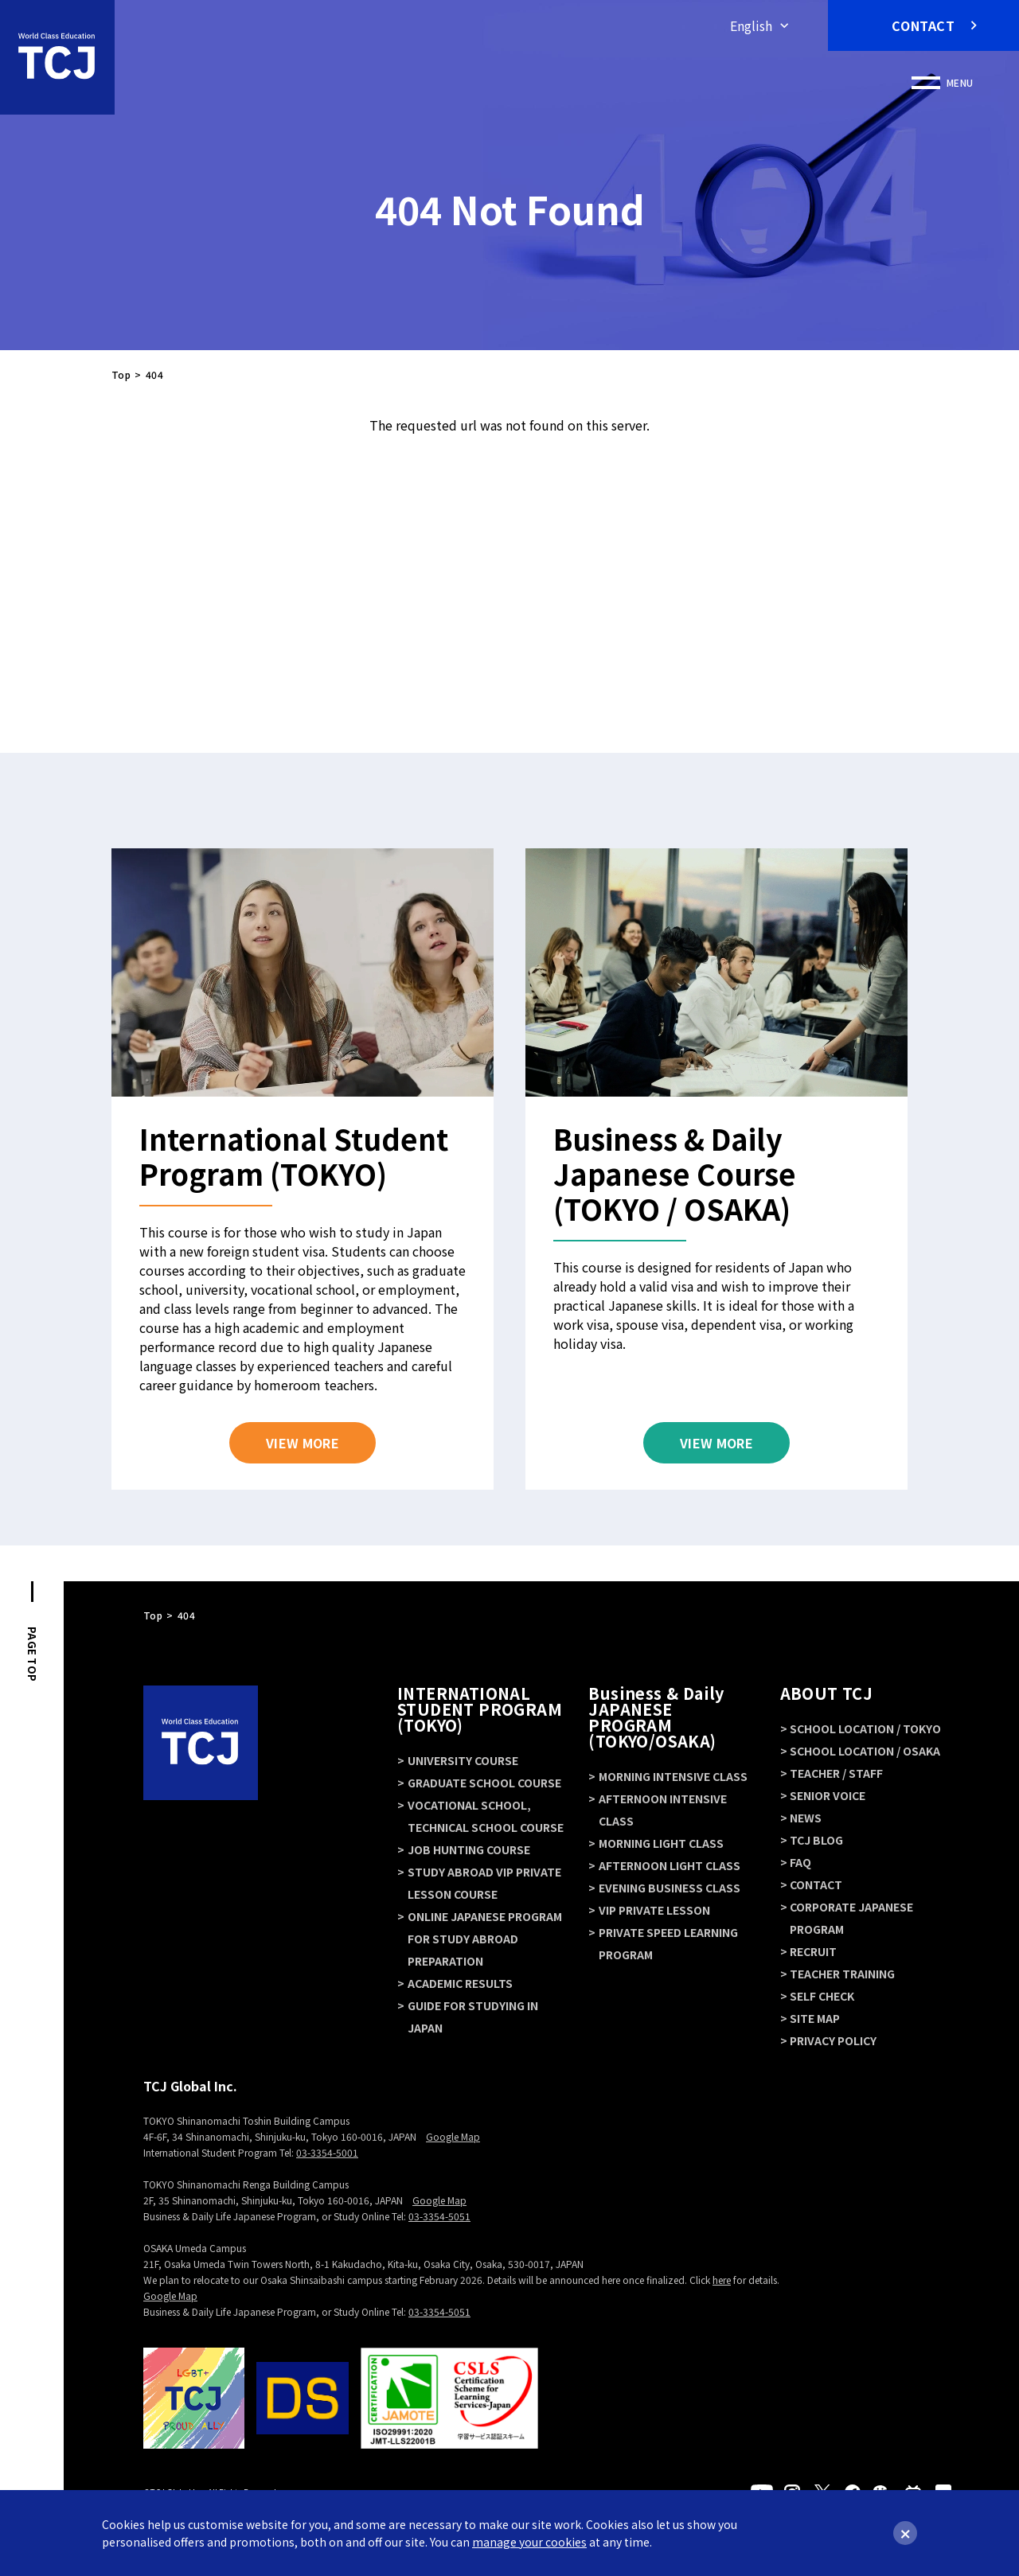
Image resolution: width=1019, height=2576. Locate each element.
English (751, 25)
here (722, 2279)
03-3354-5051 (439, 2216)
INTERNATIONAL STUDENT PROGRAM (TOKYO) (479, 1709)
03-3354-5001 (327, 2152)
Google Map (453, 2136)
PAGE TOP (32, 1654)
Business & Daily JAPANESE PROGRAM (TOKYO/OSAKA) (656, 1717)
